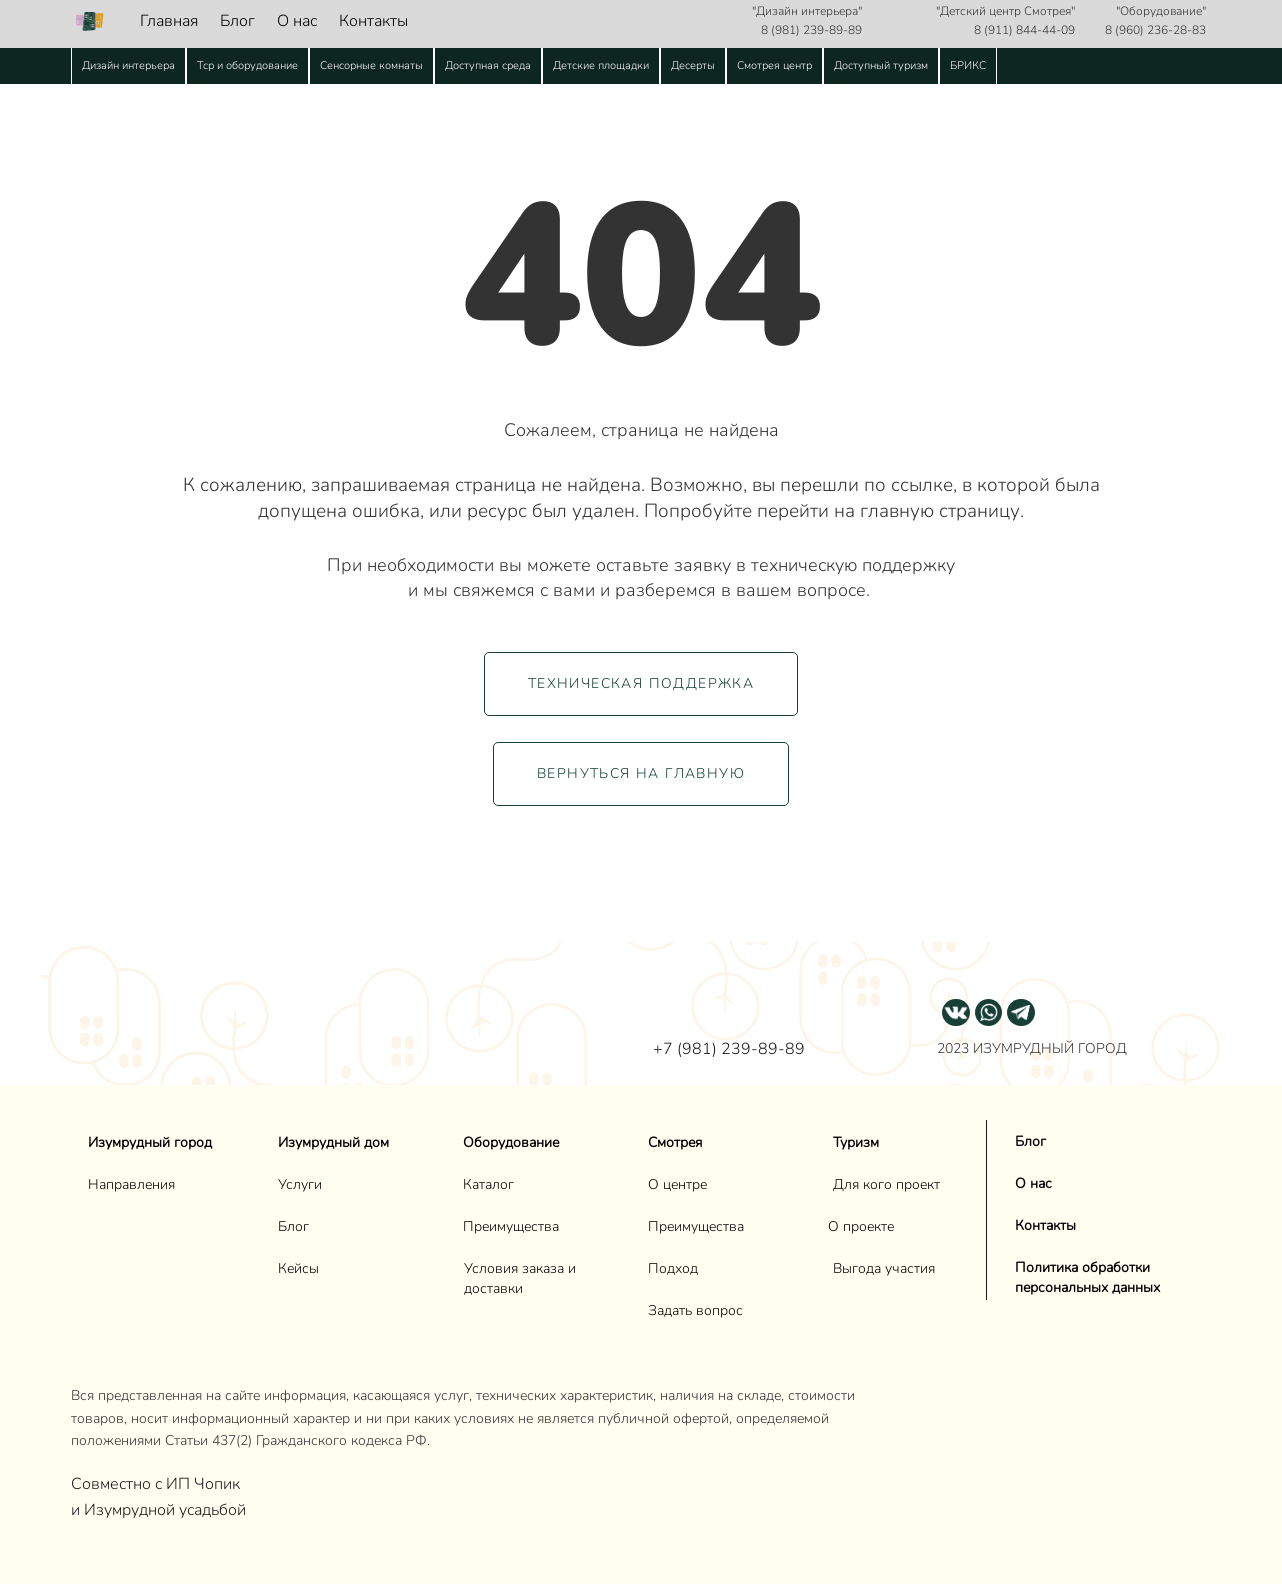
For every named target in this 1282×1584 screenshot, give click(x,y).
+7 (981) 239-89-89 (729, 1049)
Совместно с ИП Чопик (157, 1484)
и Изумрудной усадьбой (158, 1510)
